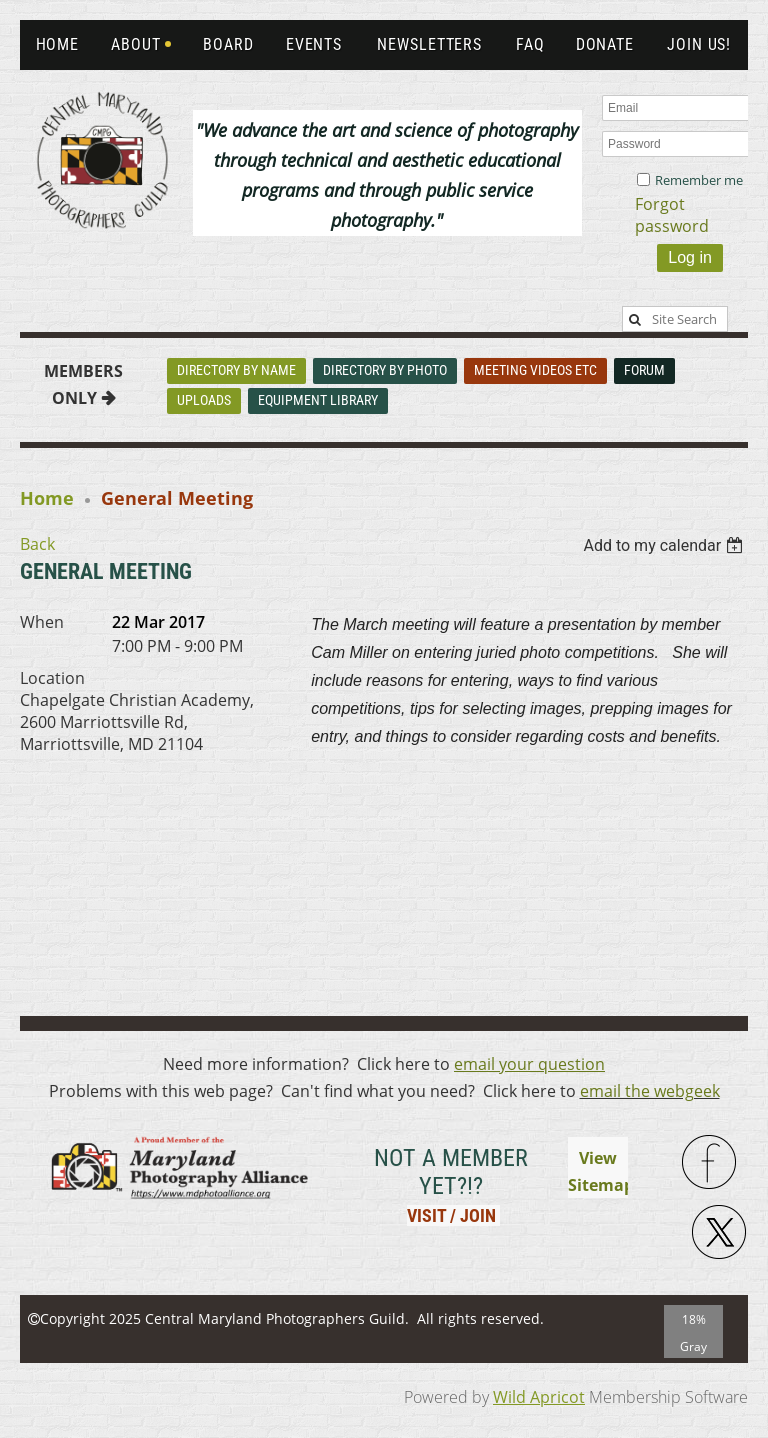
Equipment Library (318, 400)
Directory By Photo (385, 370)
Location (52, 678)
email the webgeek (650, 1091)
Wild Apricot (539, 1397)
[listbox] (665, 545)
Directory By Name (236, 370)
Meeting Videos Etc (535, 370)
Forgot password (672, 215)
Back (37, 544)
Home (47, 498)
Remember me (699, 180)
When (42, 622)
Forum (644, 370)
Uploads (204, 400)
